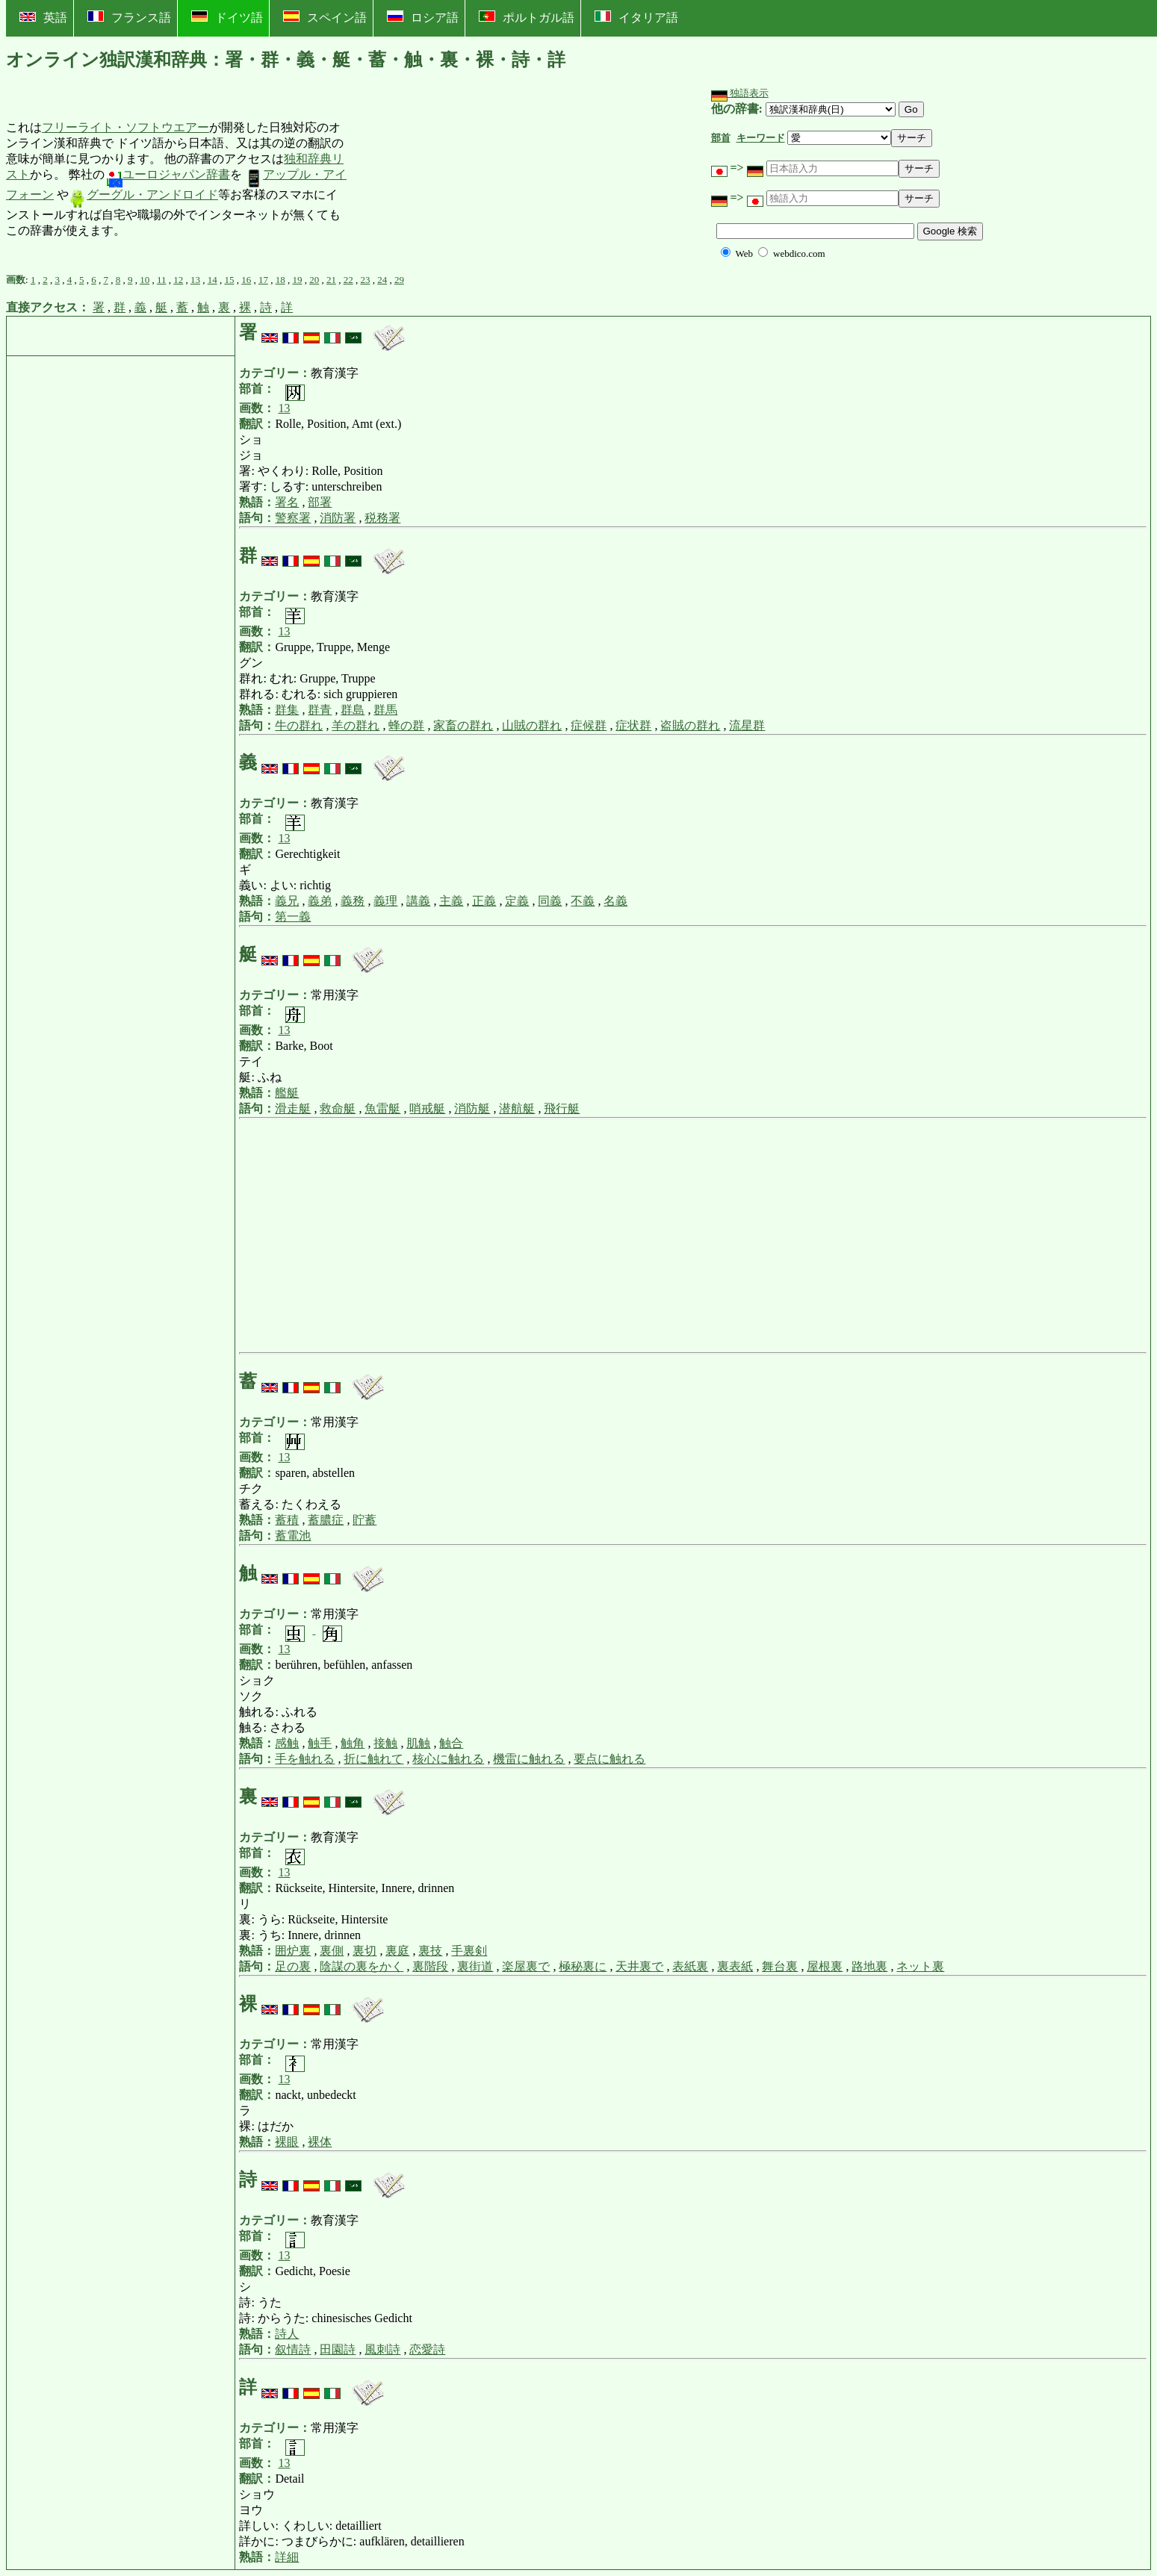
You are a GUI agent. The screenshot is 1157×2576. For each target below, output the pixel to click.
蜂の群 (406, 725)
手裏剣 (469, 1950)
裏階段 (430, 1966)
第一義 (293, 916)
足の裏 (293, 1966)
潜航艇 (517, 1108)
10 (144, 279)
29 (399, 279)
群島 (353, 709)
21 (331, 279)
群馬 (385, 709)
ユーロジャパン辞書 (167, 174)
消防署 (338, 517)
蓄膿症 (326, 1519)
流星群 (747, 725)
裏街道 (475, 1966)
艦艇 (287, 1092)
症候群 (589, 725)
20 (314, 279)
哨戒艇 (427, 1108)
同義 (550, 901)
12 (178, 279)
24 (382, 279)
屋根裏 (825, 1966)
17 (263, 279)
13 (195, 279)
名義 (615, 901)
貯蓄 (364, 1519)
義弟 (320, 901)
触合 (451, 1743)
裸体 (320, 2141)
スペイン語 (325, 17)
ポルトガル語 (526, 17)
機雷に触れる (529, 1758)
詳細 (287, 2557)
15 (229, 279)
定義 (517, 901)
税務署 (382, 517)
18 (280, 279)
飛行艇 (562, 1108)
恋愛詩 (427, 2349)
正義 (484, 901)
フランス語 (129, 17)
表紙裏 (690, 1966)
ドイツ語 (227, 17)
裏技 (430, 1950)
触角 (353, 1743)
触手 (320, 1743)
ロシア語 (423, 17)
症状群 (633, 725)
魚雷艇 (382, 1108)
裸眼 (287, 2141)
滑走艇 (293, 1108)
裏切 (364, 1950)
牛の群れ (299, 725)
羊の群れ (355, 725)
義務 (353, 901)
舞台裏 (780, 1966)
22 (348, 279)
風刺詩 (382, 2349)
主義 (451, 901)
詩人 (287, 2333)
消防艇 (472, 1108)
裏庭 (397, 1950)
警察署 (293, 517)
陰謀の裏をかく (361, 1966)
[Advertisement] (462, 180)
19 (297, 279)
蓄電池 (293, 1535)
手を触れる (305, 1758)
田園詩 (338, 2349)
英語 (43, 17)
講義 (418, 901)
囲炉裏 (293, 1950)
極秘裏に (583, 1966)
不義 (583, 901)
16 (246, 279)
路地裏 (869, 1966)
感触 (287, 1743)
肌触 (418, 1743)
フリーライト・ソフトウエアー (125, 127)
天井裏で (639, 1966)
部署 (320, 502)
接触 (385, 1743)
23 (365, 279)
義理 (385, 901)
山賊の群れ (532, 725)
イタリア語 (636, 17)
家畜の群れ (463, 725)
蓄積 (287, 1519)
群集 (287, 709)
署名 (287, 502)
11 (162, 279)
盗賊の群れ (690, 725)
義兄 (287, 901)
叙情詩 (293, 2349)
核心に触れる (448, 1758)
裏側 (332, 1950)
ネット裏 (920, 1966)
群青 (320, 709)
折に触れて (373, 1758)
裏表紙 (735, 1966)
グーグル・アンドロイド (143, 194)
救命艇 (338, 1108)
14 (212, 279)
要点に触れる (609, 1758)
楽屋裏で (526, 1966)
